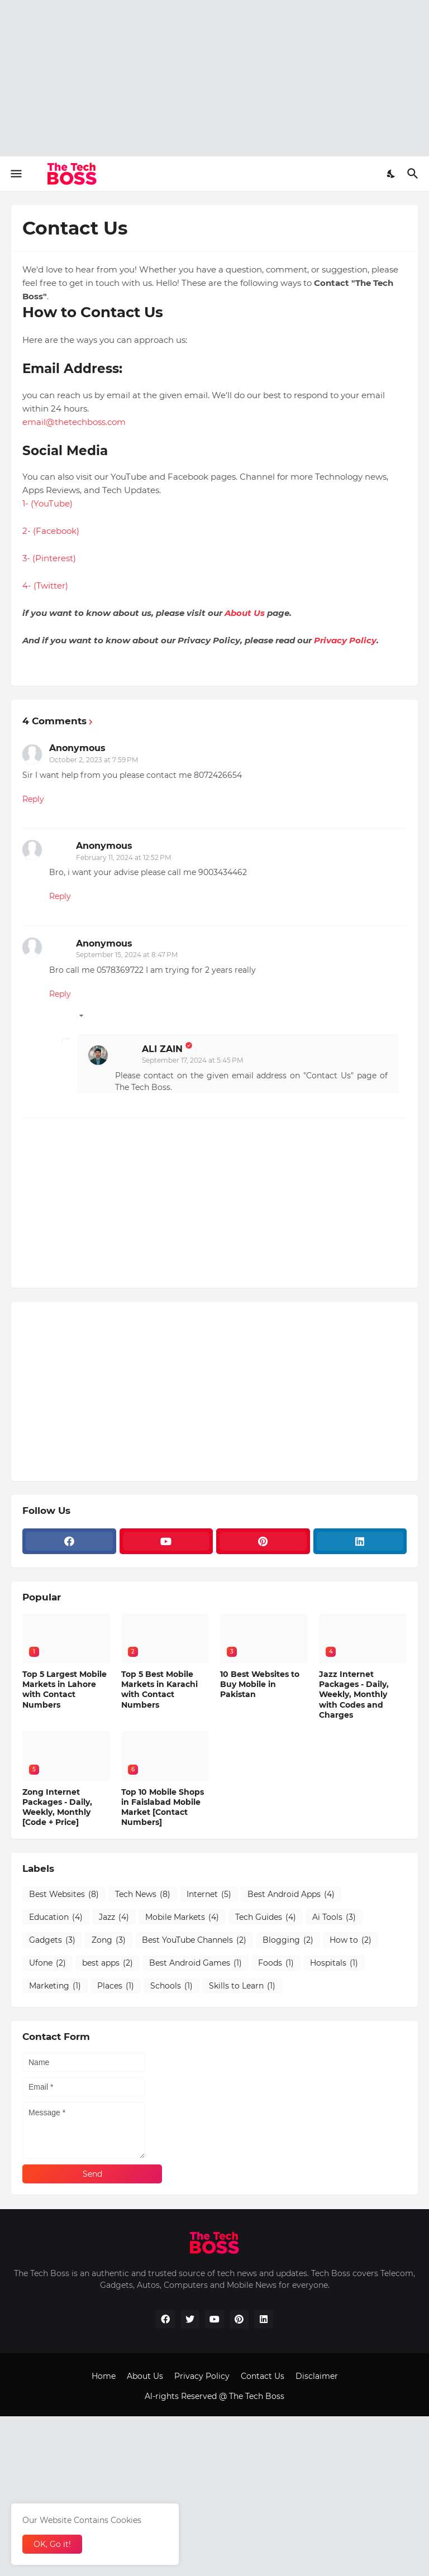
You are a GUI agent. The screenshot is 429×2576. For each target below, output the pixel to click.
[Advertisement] (214, 78)
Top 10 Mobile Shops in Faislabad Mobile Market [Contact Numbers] (162, 1807)
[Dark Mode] (392, 173)
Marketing (55, 1986)
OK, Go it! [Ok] (52, 2544)
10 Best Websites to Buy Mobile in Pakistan (259, 1684)
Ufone (47, 1963)
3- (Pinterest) (49, 558)
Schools (171, 1986)
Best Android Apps (291, 1894)
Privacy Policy (345, 640)
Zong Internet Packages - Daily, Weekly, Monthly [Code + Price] (57, 1807)
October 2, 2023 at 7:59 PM (93, 760)
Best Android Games (195, 1963)
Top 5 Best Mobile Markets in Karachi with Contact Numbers (159, 1689)
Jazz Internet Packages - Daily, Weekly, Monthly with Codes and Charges (354, 1694)
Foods (276, 1963)
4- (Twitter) (45, 585)
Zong (109, 1940)
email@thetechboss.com (74, 422)
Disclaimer (316, 2376)
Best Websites (64, 1894)
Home (104, 2376)
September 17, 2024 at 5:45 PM (192, 1060)
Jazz (114, 1917)
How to (350, 1940)
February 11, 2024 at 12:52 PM (123, 857)
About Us (245, 613)
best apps (107, 1963)
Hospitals (334, 1963)
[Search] (414, 173)
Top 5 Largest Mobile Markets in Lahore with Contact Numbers (64, 1689)
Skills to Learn (242, 1986)
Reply (33, 799)
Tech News (142, 1894)
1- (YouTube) (47, 503)
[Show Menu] (15, 173)
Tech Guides (265, 1917)
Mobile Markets (182, 1917)
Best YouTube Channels (194, 1940)
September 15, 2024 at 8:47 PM (127, 954)
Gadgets (52, 1940)
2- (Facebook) (50, 530)
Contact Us (262, 2376)
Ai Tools (334, 1917)
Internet (209, 1894)
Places (115, 1986)
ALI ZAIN (162, 1049)
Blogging (288, 1940)
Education (56, 1917)
